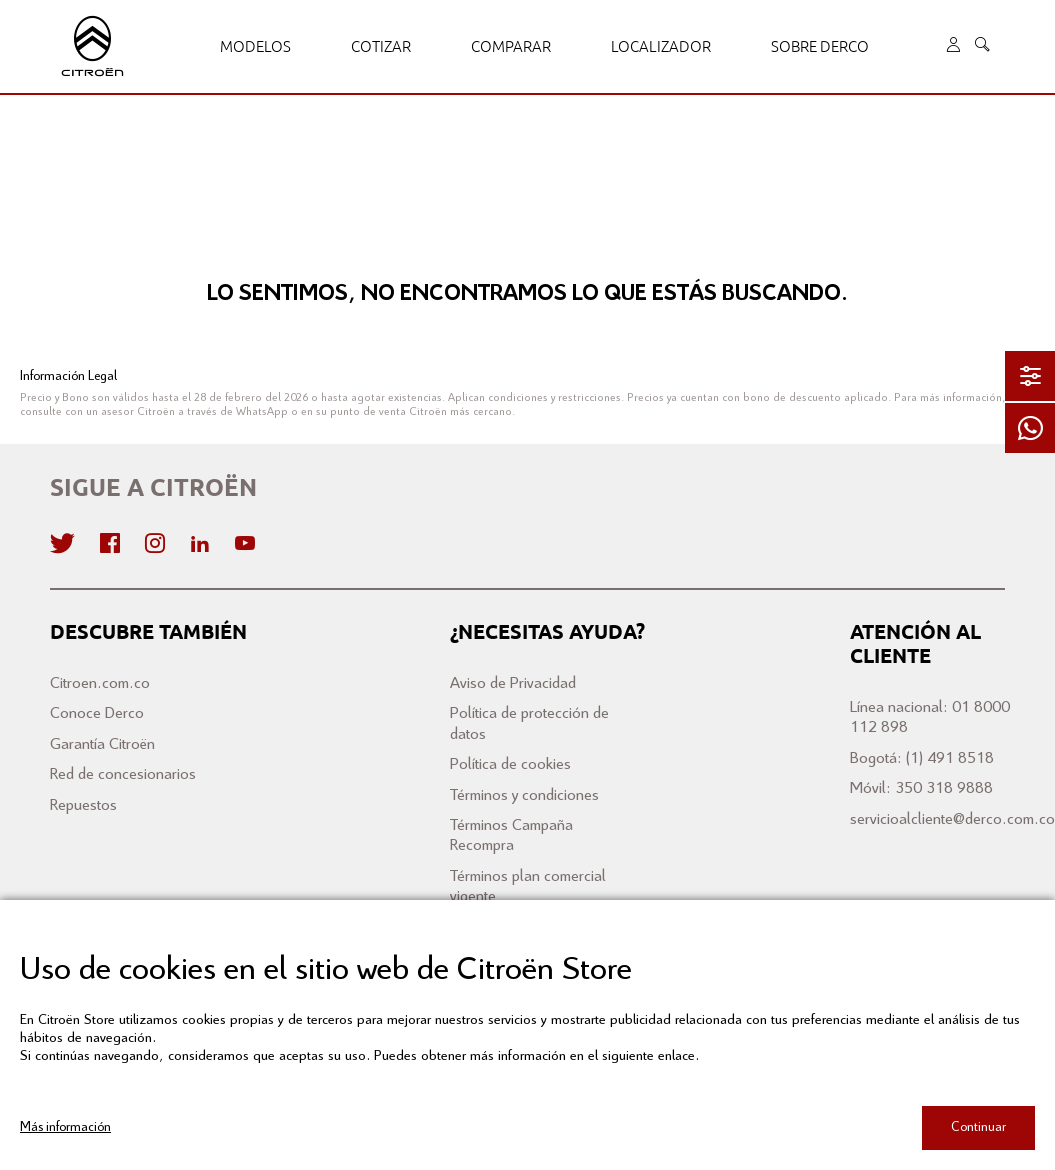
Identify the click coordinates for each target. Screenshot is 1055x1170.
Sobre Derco (820, 46)
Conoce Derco (97, 713)
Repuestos (83, 805)
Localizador (661, 46)
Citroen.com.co (100, 683)
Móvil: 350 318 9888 (921, 788)
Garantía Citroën (102, 744)
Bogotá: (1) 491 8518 (922, 758)
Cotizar (381, 46)
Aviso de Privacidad (513, 683)
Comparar (511, 46)
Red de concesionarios (123, 774)
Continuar (978, 1127)
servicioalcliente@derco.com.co (952, 819)
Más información (65, 1127)
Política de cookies (510, 764)
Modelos (255, 46)
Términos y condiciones (524, 795)
